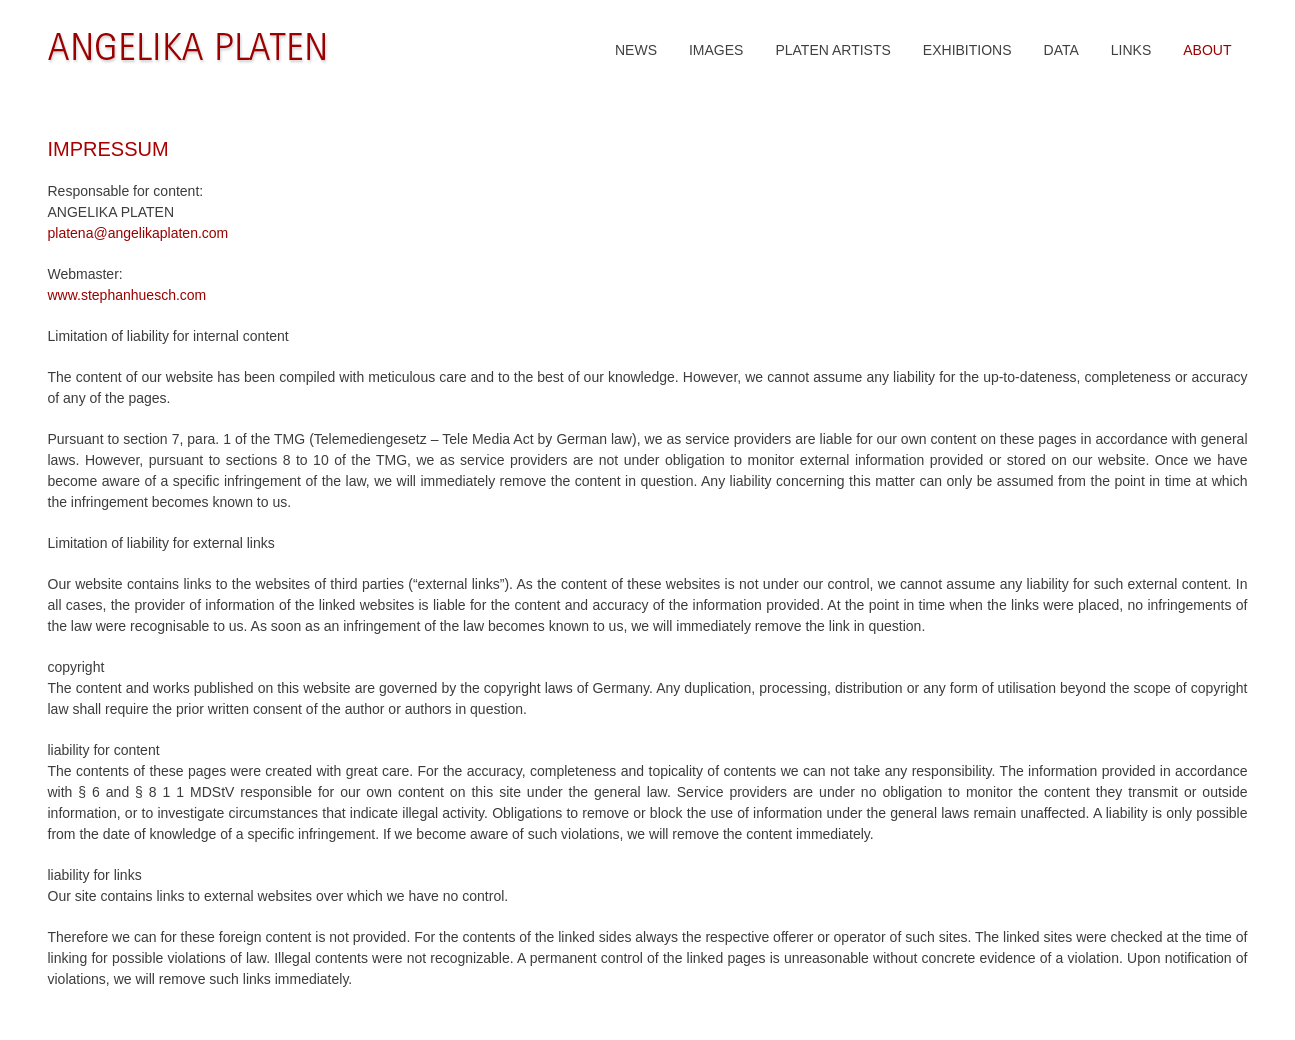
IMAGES (716, 50)
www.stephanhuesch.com (127, 295)
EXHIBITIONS (967, 50)
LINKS (1131, 50)
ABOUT (1207, 50)
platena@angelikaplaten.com (138, 233)
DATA (1061, 50)
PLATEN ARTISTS (832, 50)
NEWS (636, 50)
